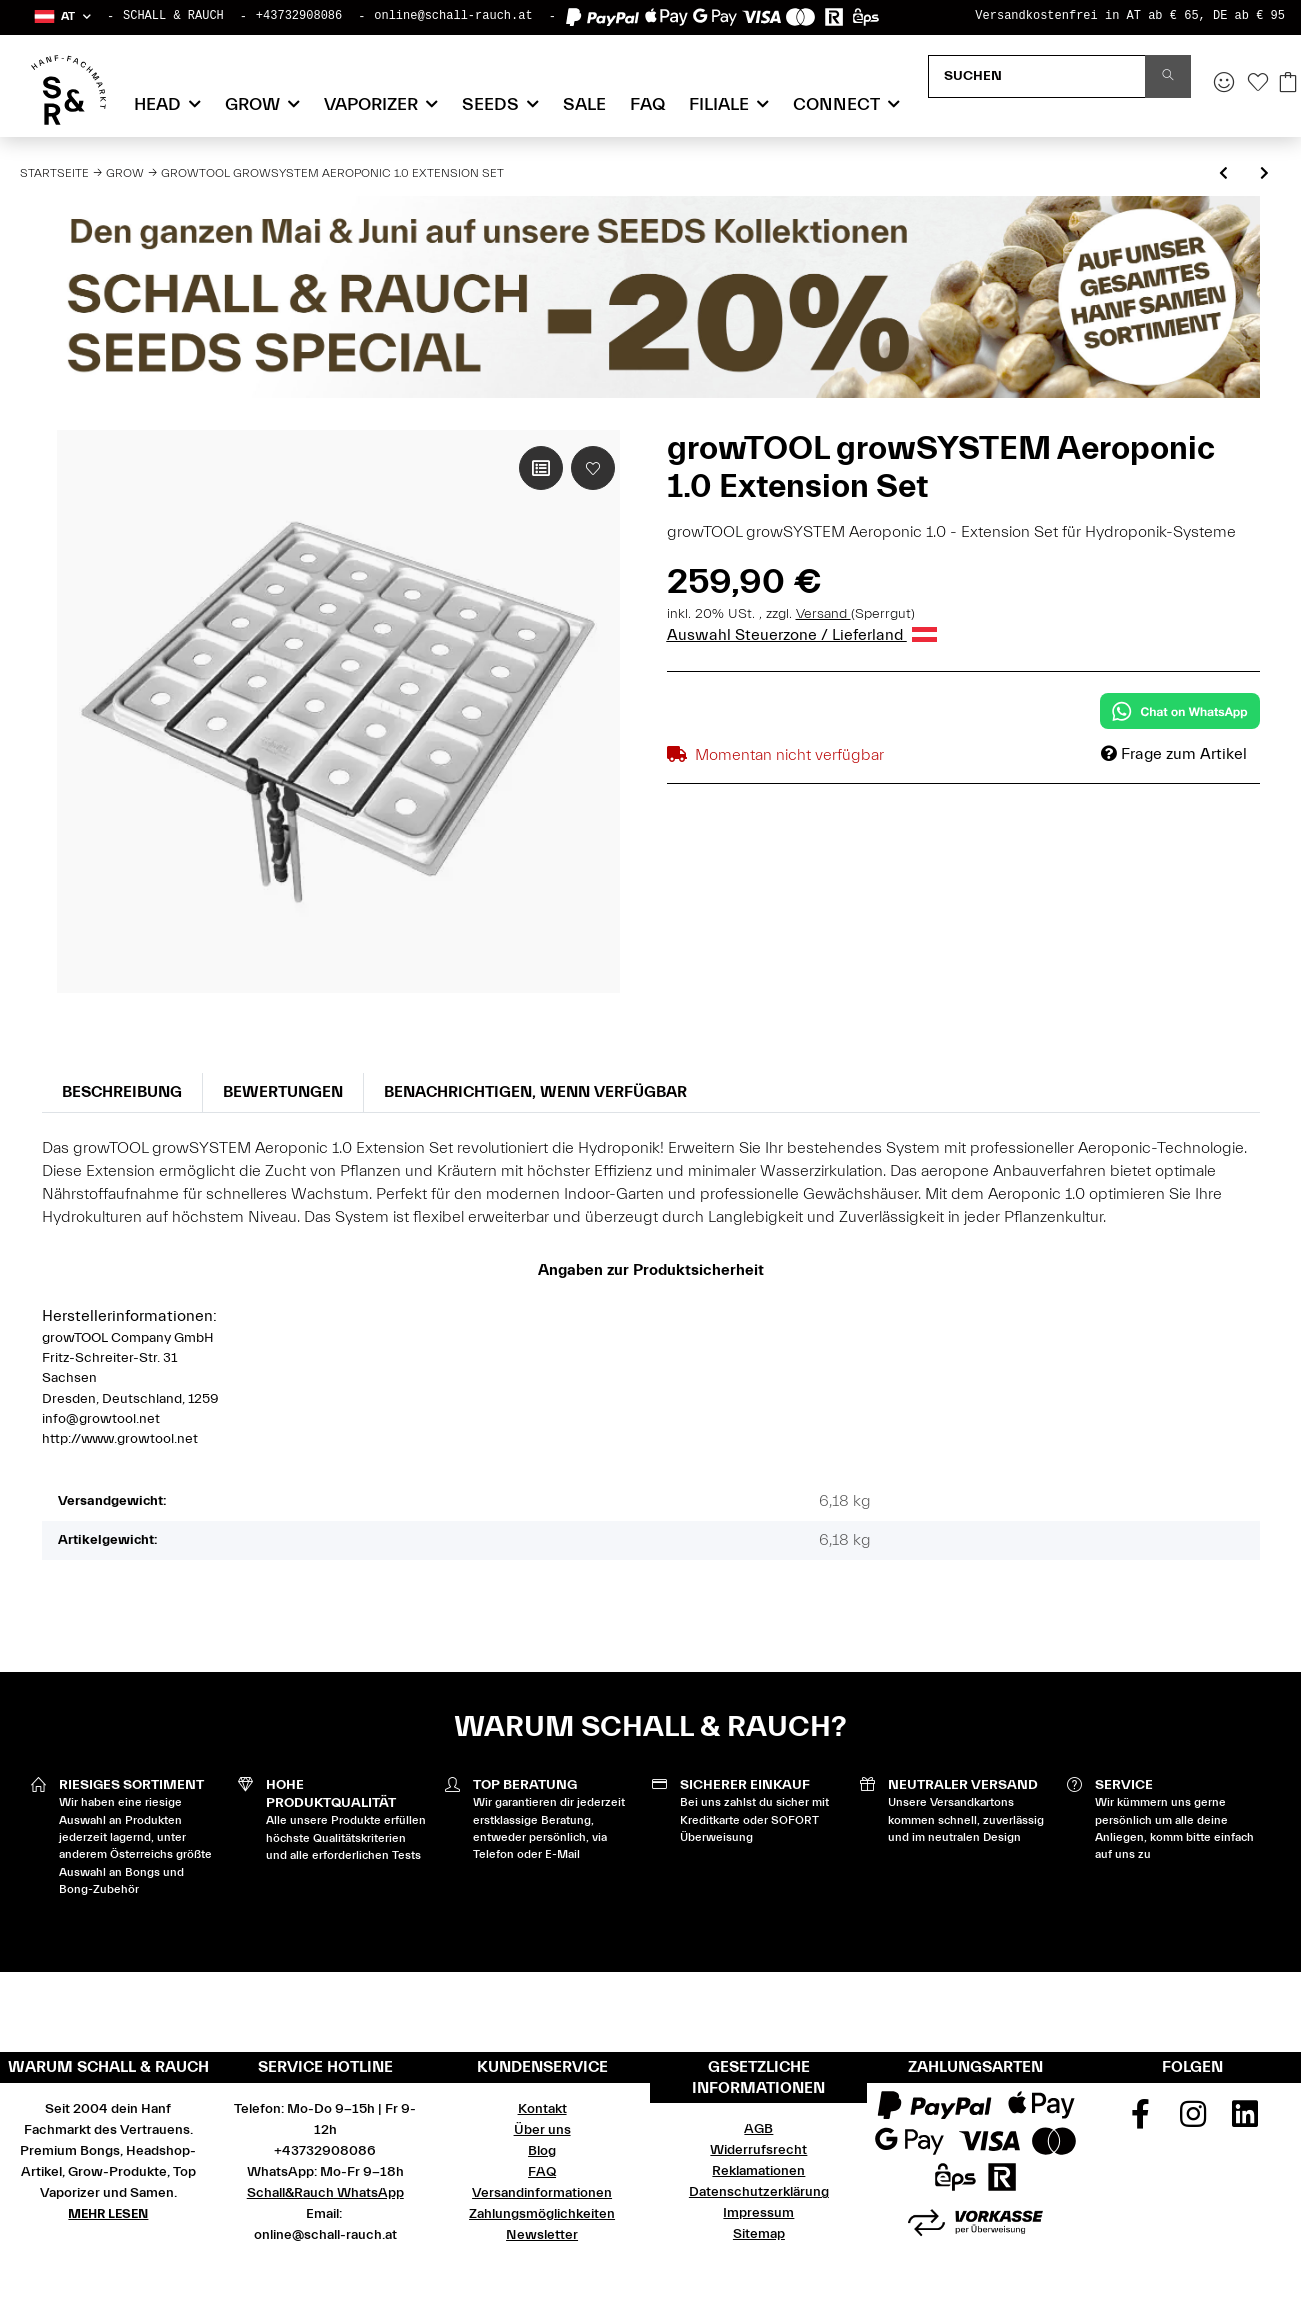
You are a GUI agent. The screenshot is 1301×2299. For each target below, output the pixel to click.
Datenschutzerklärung (759, 2192)
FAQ (647, 104)
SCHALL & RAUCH (173, 16)
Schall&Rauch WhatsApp (325, 2193)
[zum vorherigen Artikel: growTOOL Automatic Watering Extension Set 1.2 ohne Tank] (1223, 174)
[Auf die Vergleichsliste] (541, 468)
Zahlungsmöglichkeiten (542, 2214)
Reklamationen (758, 2171)
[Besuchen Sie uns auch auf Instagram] (1193, 2121)
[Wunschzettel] (1258, 84)
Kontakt (542, 2109)
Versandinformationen (542, 2193)
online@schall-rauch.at (453, 16)
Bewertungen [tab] (283, 1092)
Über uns (542, 2130)
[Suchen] (1037, 76)
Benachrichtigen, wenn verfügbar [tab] (535, 1092)
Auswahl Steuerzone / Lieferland (802, 635)
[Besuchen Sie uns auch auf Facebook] (1140, 2121)
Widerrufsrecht (758, 2150)
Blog (542, 2151)
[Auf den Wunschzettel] (593, 468)
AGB (758, 2129)
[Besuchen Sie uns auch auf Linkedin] (1245, 2121)
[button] (61, 16)
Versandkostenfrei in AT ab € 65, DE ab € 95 (1130, 16)
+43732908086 (299, 16)
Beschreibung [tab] (122, 1092)
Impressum (758, 2213)
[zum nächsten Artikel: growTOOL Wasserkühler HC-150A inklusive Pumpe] (1264, 174)
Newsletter (542, 2235)
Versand (823, 614)
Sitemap (759, 2234)
